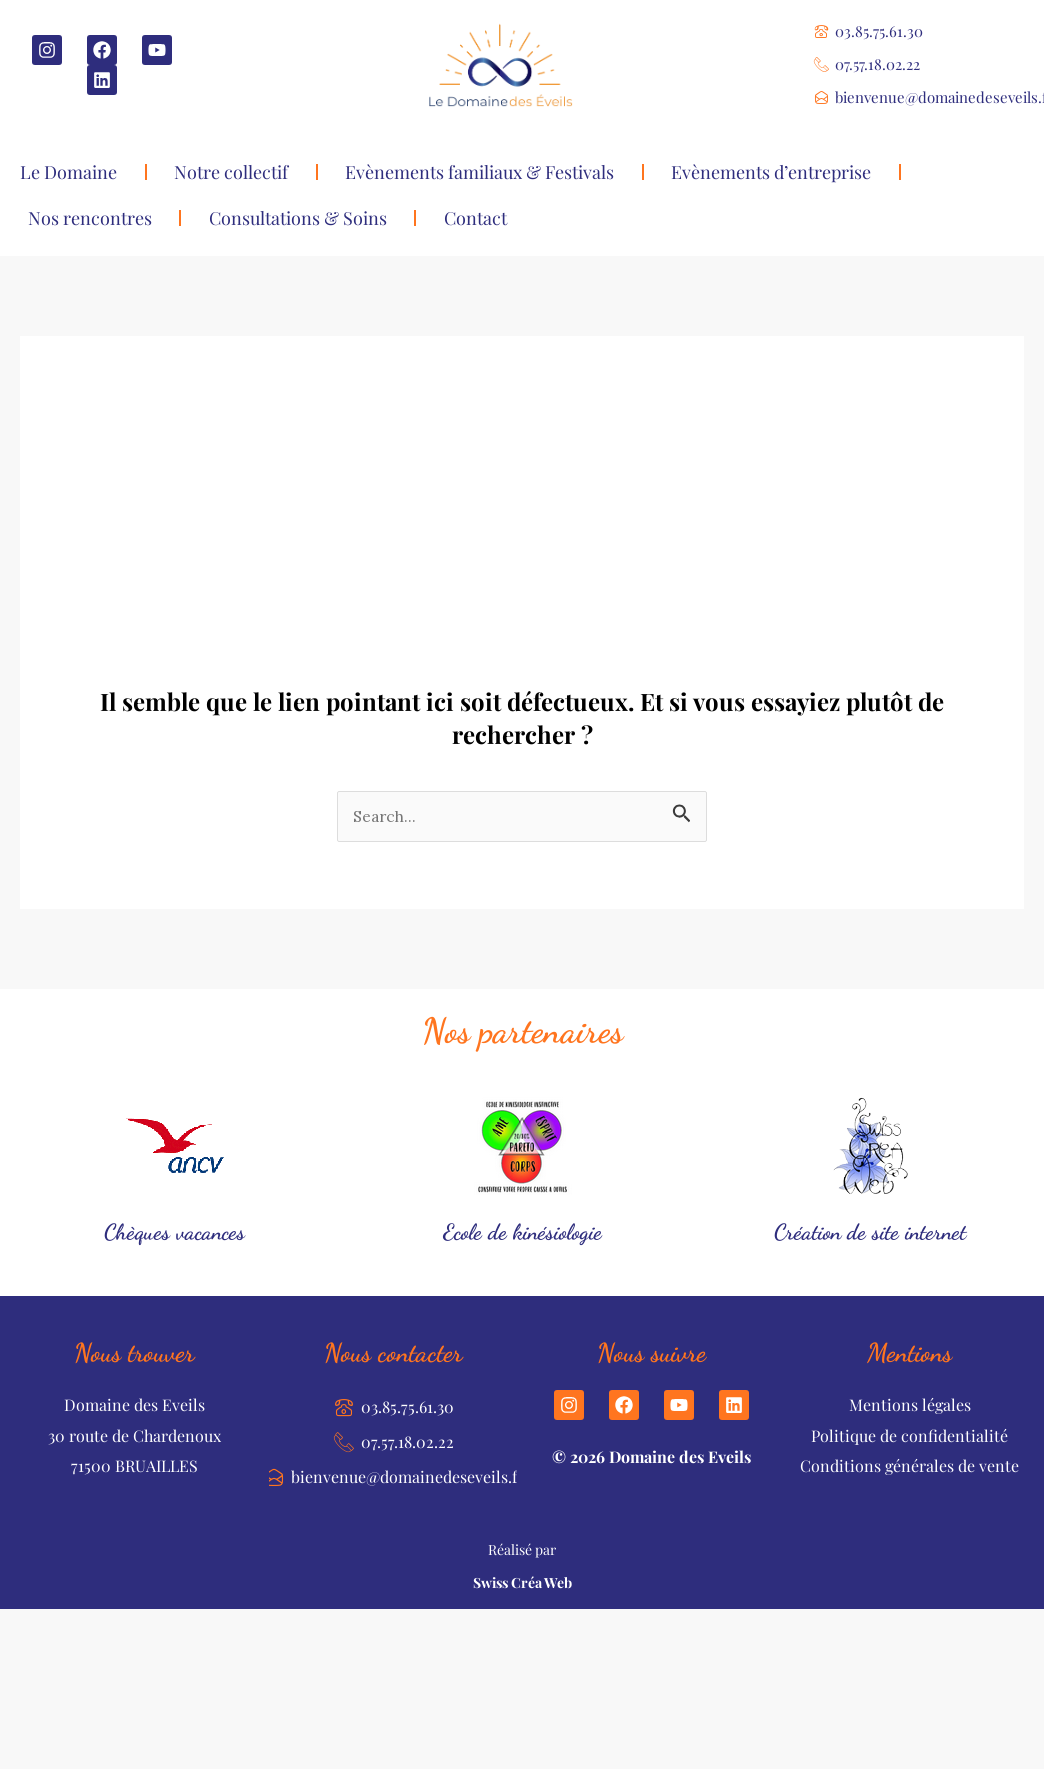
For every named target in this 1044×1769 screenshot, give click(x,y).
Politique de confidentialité (909, 1435)
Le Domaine (68, 172)
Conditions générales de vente (909, 1466)
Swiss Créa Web (522, 1583)
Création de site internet (870, 1231)
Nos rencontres (90, 218)
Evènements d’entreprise (771, 172)
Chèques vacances (174, 1231)
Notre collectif (231, 172)
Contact (475, 218)
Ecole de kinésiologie (522, 1231)
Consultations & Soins (298, 218)
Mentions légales (910, 1405)
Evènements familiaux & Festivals (479, 172)
